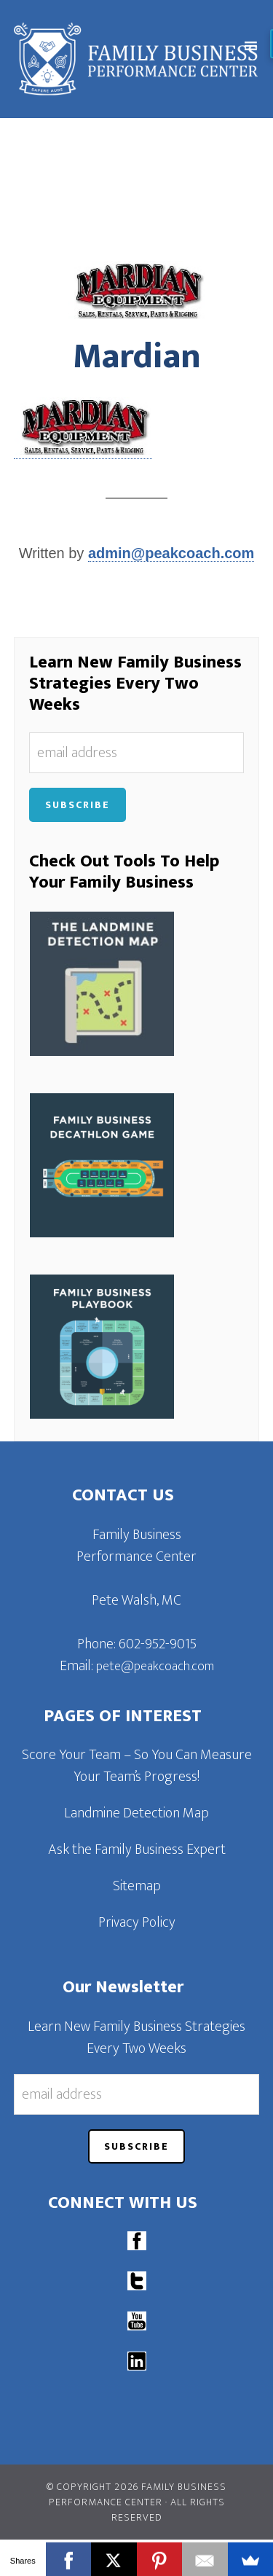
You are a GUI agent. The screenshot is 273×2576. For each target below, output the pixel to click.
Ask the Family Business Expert (137, 1849)
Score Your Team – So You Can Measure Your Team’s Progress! (137, 1765)
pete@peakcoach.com (155, 1666)
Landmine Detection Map (136, 1813)
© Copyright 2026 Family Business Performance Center (136, 2494)
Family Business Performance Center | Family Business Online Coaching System (141, 59)
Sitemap (137, 1886)
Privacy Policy (136, 1922)
